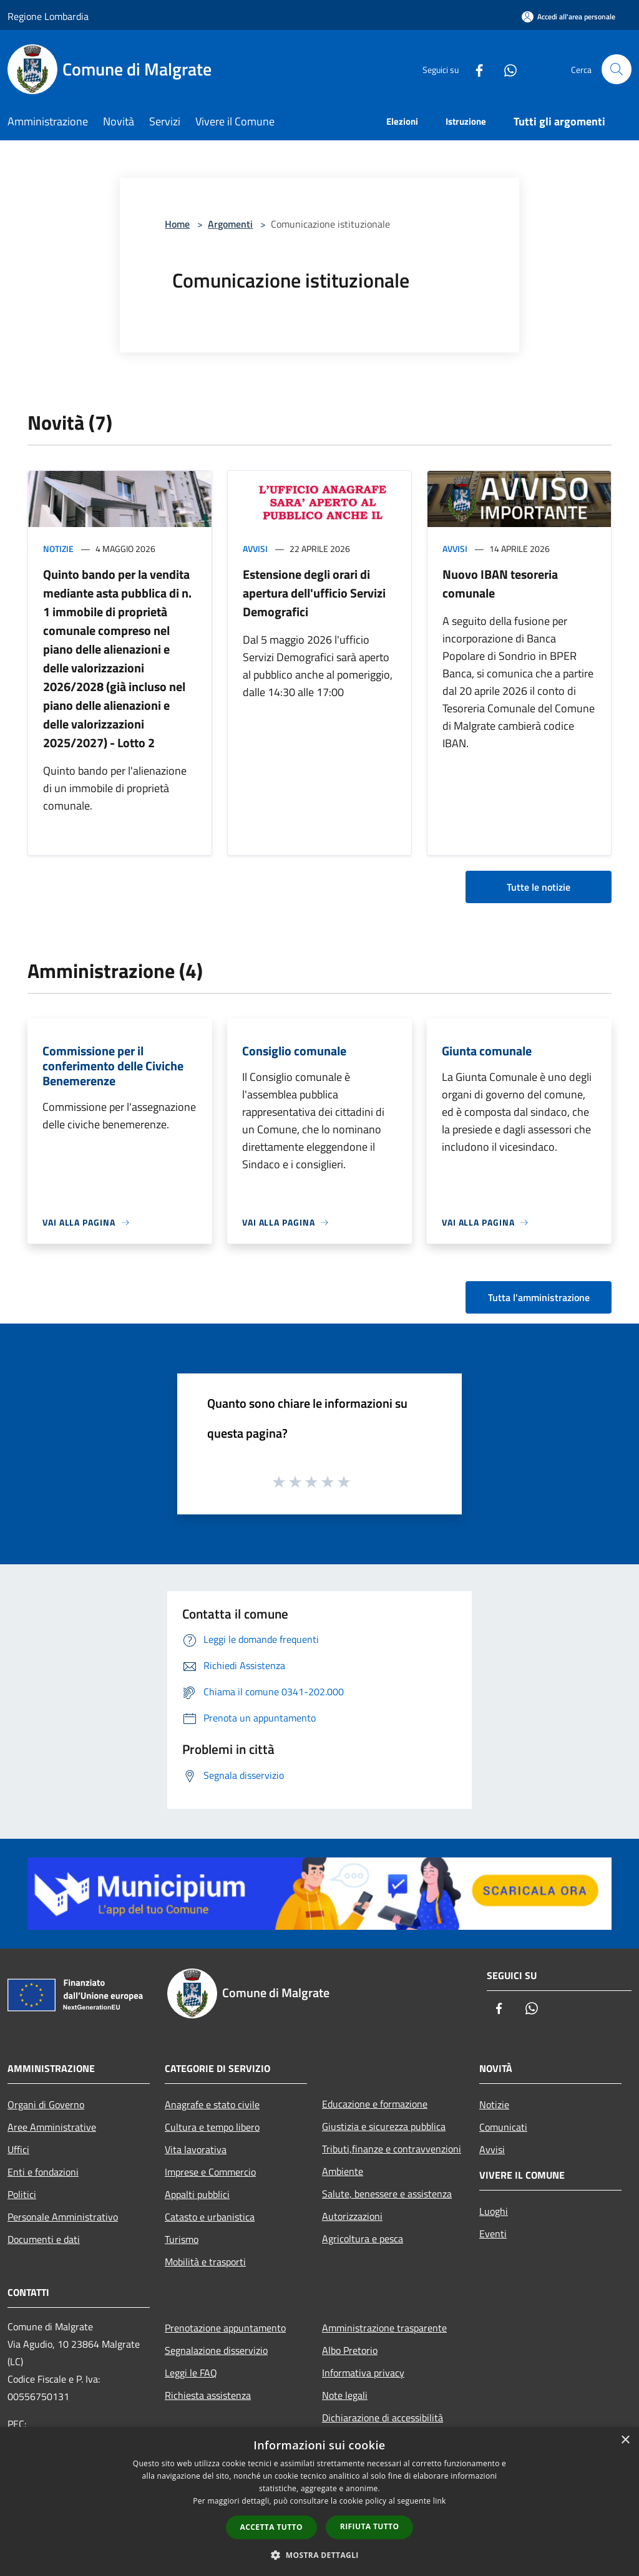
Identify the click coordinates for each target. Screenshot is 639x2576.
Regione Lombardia (48, 16)
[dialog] (319, 2501)
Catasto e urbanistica (210, 2216)
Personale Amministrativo (62, 2216)
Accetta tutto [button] (271, 2527)
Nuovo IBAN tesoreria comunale (500, 583)
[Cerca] (617, 69)
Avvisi (255, 548)
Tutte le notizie (538, 886)
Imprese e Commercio (210, 2171)
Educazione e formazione (374, 2103)
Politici (21, 2194)
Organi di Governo (45, 2104)
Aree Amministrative (51, 2126)
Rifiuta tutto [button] (369, 2526)
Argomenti (230, 223)
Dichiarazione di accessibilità (382, 2417)
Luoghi (493, 2211)
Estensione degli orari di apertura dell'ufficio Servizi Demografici (314, 592)
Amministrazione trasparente (384, 2327)
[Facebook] (474, 69)
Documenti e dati (43, 2239)
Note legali (345, 2395)
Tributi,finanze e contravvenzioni (391, 2148)
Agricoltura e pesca (362, 2238)
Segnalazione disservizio (216, 2350)
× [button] (625, 2440)
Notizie (58, 548)
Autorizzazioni (352, 2216)
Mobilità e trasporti (205, 2261)
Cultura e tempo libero (212, 2126)
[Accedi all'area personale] (568, 16)
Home (177, 223)
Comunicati (503, 2126)
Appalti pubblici (197, 2194)
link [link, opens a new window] (439, 2501)
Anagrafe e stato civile (212, 2104)
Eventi (493, 2233)
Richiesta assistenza (208, 2395)
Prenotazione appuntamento (225, 2327)
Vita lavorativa (196, 2149)
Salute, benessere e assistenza (387, 2193)
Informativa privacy (363, 2372)
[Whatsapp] (505, 69)
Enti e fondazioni (43, 2171)
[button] (319, 2555)
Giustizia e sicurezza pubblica (384, 2126)
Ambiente (342, 2171)
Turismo (181, 2239)
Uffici (18, 2149)
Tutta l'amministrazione (539, 1297)
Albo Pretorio (350, 2350)
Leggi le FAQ (191, 2372)
